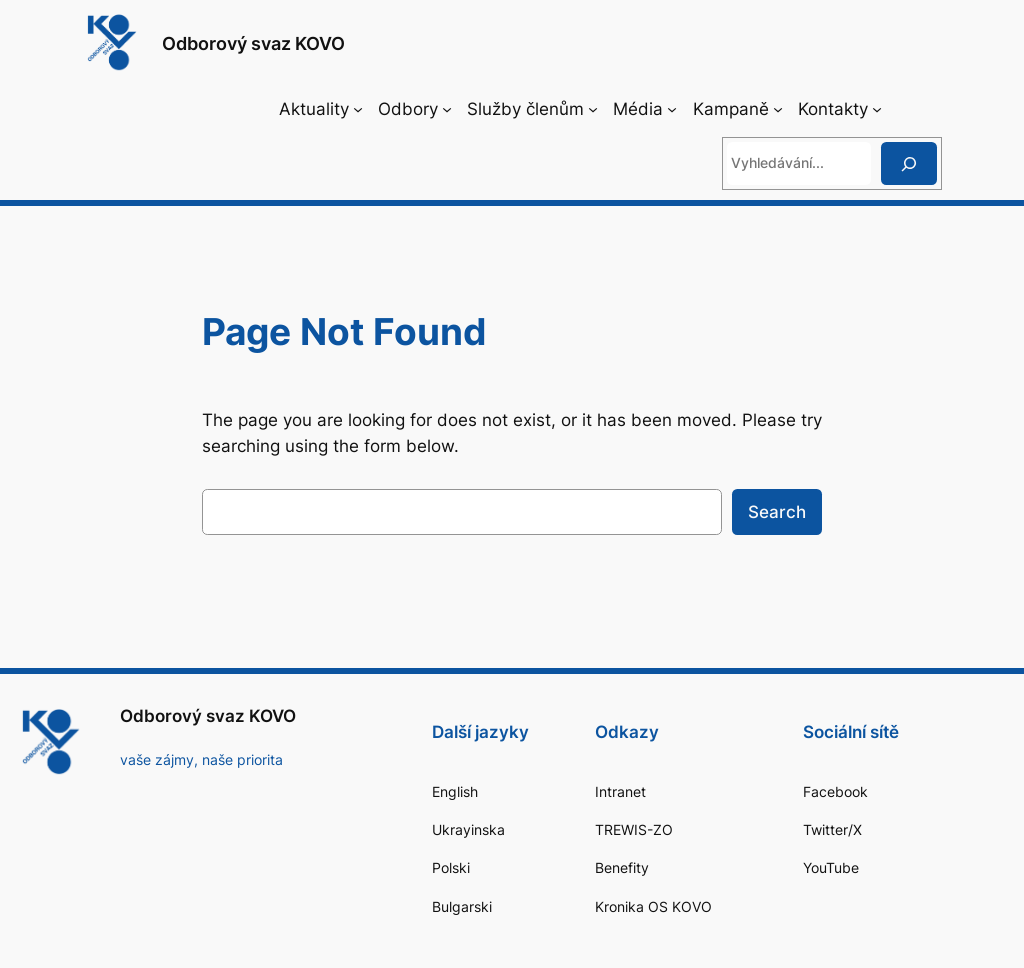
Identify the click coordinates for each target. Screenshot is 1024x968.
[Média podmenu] (672, 109)
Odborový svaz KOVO (253, 43)
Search (777, 512)
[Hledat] (909, 163)
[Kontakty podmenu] (877, 109)
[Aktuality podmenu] (358, 109)
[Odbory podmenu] (447, 109)
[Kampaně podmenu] (778, 109)
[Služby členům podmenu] (593, 109)
